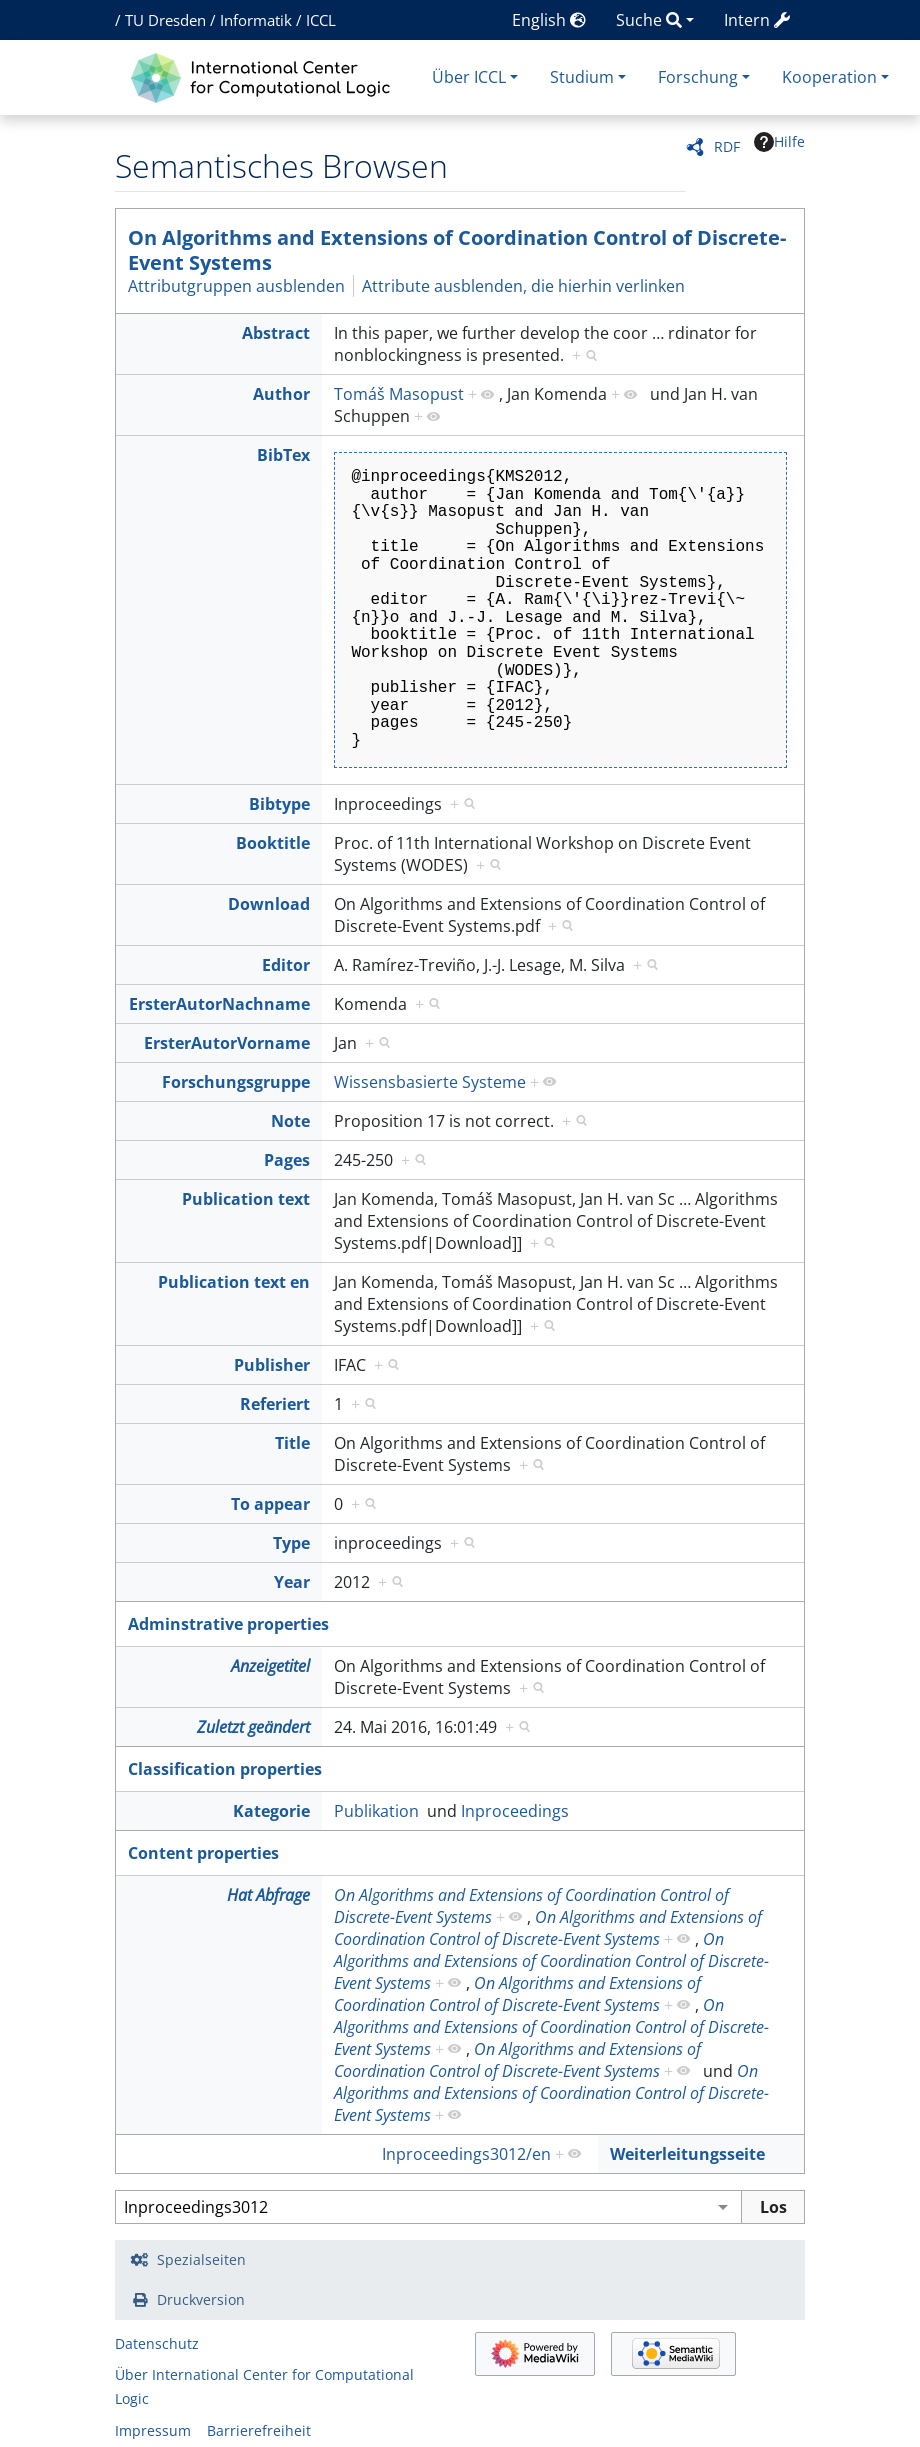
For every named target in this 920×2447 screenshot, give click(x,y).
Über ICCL (469, 77)
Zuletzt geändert (253, 1727)
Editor (286, 965)
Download (269, 904)
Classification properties (225, 1769)
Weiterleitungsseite (687, 2154)
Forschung (698, 77)
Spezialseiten (201, 2259)
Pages (287, 1160)
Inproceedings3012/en (466, 2154)
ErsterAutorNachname (219, 1004)
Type (291, 1543)
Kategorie (271, 1811)
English (549, 20)
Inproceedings (515, 1811)
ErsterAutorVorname (227, 1043)
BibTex (283, 455)
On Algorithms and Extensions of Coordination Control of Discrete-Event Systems (457, 250)
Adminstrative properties (228, 1624)
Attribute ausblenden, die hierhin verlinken (523, 286)
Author (281, 394)
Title (292, 1443)
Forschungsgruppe (236, 1082)
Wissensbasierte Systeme (430, 1082)
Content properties (203, 1853)
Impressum (153, 2430)
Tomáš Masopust (399, 394)
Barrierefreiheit (259, 2430)
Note (290, 1121)
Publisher (272, 1365)
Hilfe (779, 142)
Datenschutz (157, 2343)
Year (292, 1582)
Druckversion (201, 2299)
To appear (270, 1504)
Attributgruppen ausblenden (236, 286)
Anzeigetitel (270, 1666)
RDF (727, 146)
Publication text (246, 1199)
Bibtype (279, 804)
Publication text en (234, 1282)
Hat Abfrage (268, 1895)
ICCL (321, 20)
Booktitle (273, 843)
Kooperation (829, 77)
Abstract (276, 333)
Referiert (275, 1404)
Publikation (376, 1811)
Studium (582, 77)
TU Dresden (165, 20)
